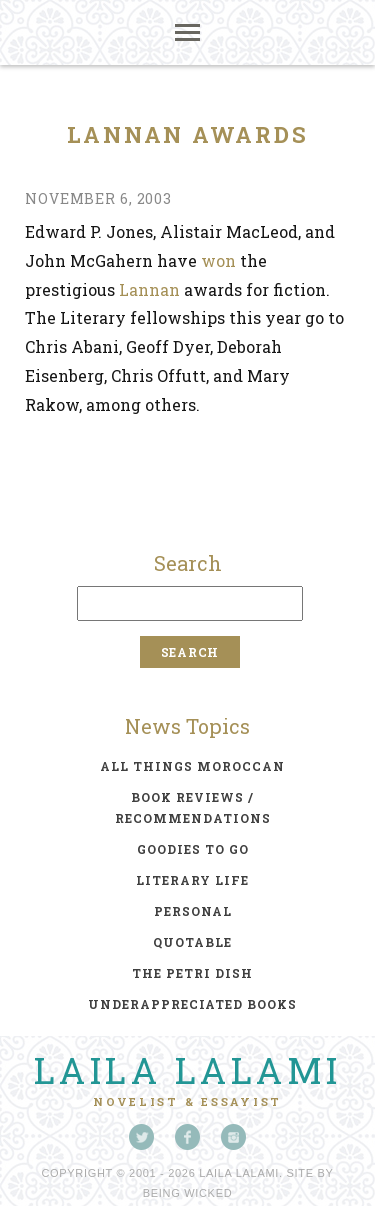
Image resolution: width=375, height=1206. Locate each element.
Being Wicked (188, 1193)
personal (193, 911)
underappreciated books (192, 1004)
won (218, 260)
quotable (192, 942)
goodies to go (193, 849)
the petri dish (192, 973)
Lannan (149, 289)
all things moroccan (192, 766)
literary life (192, 880)
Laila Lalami (188, 1070)
